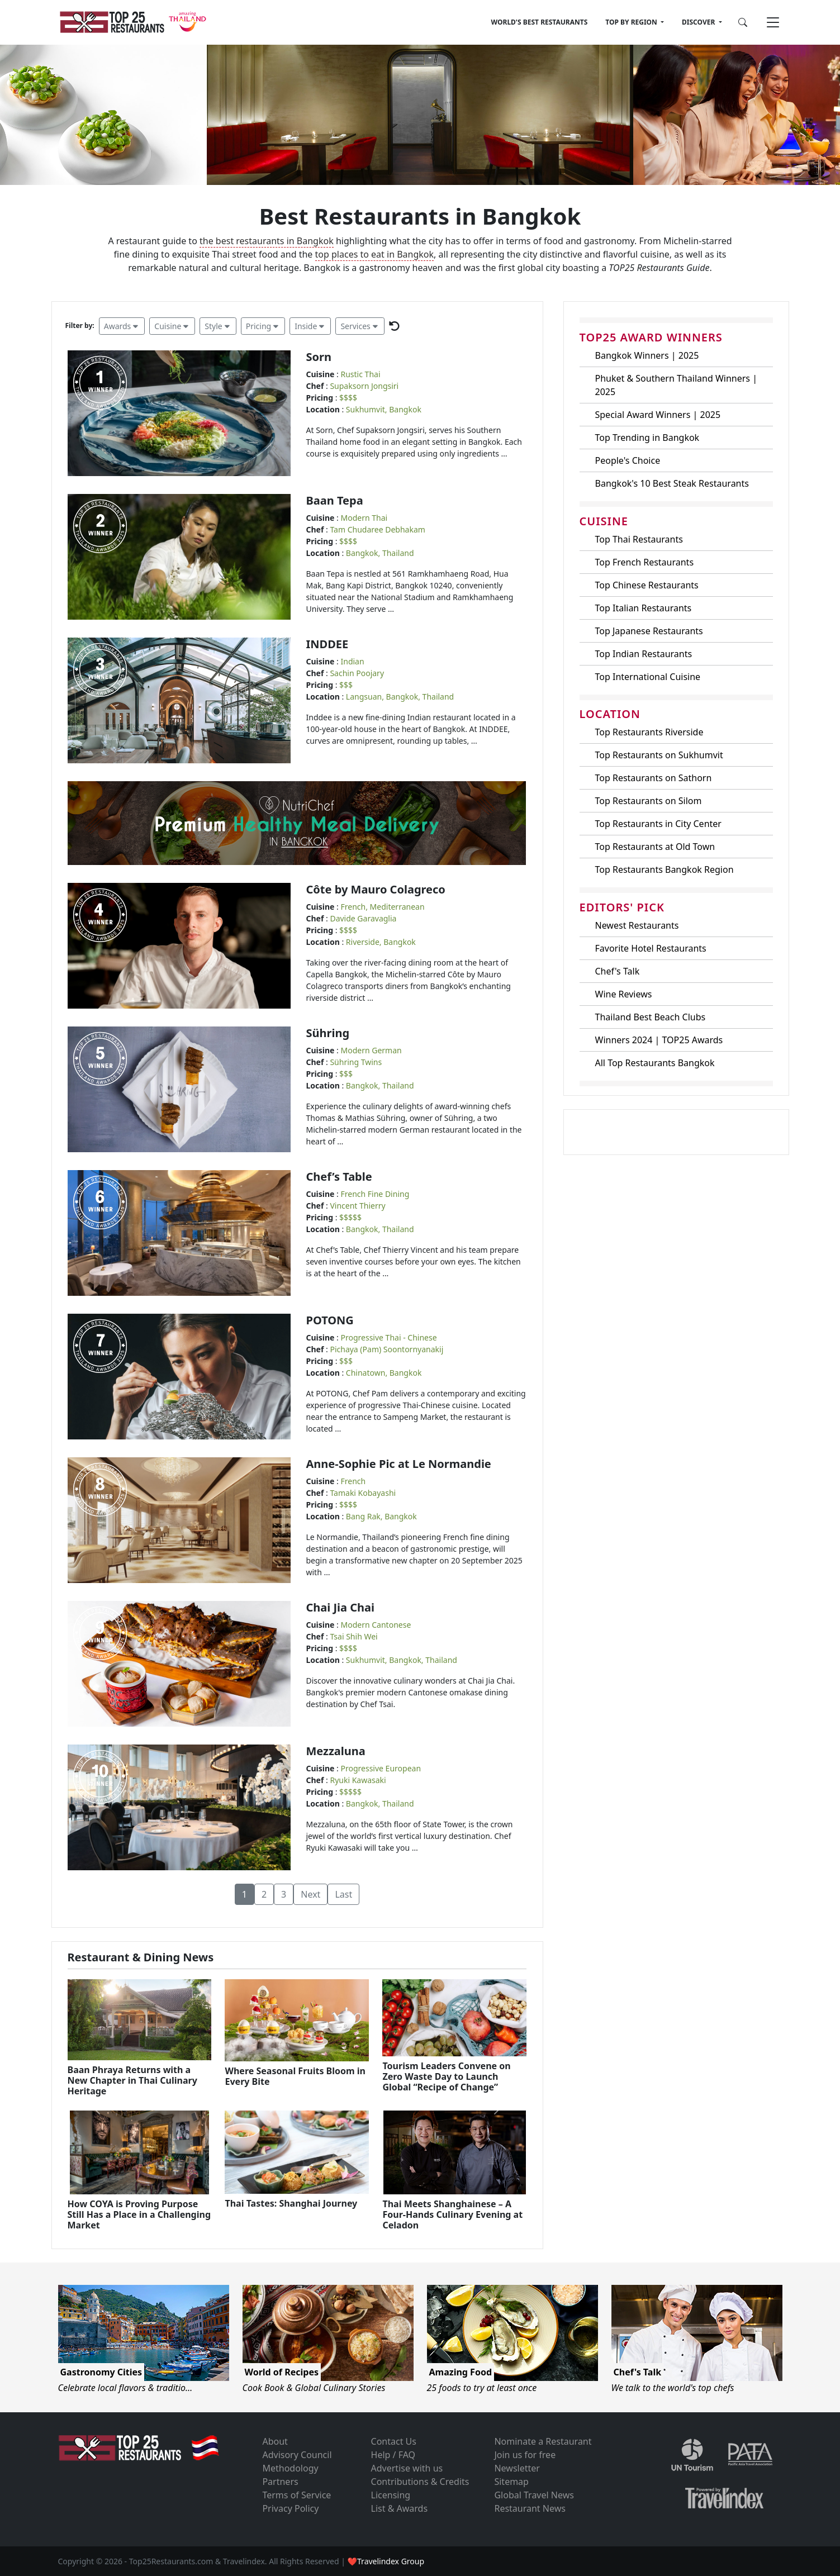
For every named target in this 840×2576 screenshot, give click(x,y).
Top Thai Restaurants (639, 539)
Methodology (290, 2468)
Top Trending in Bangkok (647, 437)
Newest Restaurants (637, 925)
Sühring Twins (356, 1062)
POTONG (330, 1320)
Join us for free (525, 2455)
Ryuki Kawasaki (358, 1780)
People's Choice (628, 460)
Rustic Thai (361, 374)
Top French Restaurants (644, 562)
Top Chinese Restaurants (647, 585)
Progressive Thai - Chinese (389, 1337)
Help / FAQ (393, 2455)
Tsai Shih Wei (353, 1636)
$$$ (346, 684)
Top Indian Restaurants (643, 654)
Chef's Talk (617, 971)
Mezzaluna (336, 1750)
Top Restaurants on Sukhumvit (659, 755)
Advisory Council (296, 2455)
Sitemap (511, 2481)
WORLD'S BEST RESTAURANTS (539, 22)
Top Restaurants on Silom (648, 801)
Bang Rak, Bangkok (381, 1516)
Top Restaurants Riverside (649, 732)
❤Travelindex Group (386, 2561)
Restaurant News (529, 2508)
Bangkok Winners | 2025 (647, 355)
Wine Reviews (623, 994)
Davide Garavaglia (363, 918)
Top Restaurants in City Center (658, 824)
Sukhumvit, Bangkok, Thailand (401, 1660)
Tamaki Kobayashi (363, 1492)
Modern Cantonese (376, 1624)
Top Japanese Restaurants (649, 631)
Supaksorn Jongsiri (364, 386)
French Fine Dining (375, 1194)
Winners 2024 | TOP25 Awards (659, 1040)
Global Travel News (533, 2495)
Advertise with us (407, 2468)
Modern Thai (364, 517)
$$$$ (348, 397)
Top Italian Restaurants (643, 608)
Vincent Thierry (357, 1205)
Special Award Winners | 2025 (658, 414)
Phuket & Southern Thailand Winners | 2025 (676, 385)
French (353, 1481)
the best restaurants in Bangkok (267, 241)
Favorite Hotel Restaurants (650, 948)
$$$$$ (350, 1217)
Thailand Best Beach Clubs (650, 1017)
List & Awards (399, 2508)
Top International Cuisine (648, 677)
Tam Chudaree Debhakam (377, 529)
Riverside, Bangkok (381, 942)
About (274, 2441)
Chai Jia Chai (340, 1607)
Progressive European (381, 1768)
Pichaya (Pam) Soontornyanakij (386, 1349)
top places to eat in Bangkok (374, 254)
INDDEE (327, 644)
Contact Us (393, 2441)
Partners (280, 2481)
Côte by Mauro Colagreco (375, 889)
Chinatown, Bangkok (384, 1372)
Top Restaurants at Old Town (655, 846)
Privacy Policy (290, 2508)
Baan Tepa (334, 500)
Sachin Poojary (357, 673)
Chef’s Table (339, 1176)
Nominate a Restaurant (542, 2441)
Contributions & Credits (420, 2481)
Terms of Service (296, 2495)
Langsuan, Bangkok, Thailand (400, 696)
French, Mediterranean (383, 906)
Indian (352, 661)
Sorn (318, 356)
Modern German (371, 1050)
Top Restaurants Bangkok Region (664, 869)
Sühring (328, 1032)
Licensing (391, 2495)
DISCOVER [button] (699, 22)
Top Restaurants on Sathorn (653, 778)
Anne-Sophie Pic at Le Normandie (398, 1463)
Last (343, 1894)
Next (310, 1894)
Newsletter (516, 2468)
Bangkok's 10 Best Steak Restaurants (672, 483)
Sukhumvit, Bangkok (383, 409)
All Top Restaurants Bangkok (655, 1063)
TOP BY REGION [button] (632, 22)
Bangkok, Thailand (380, 553)
